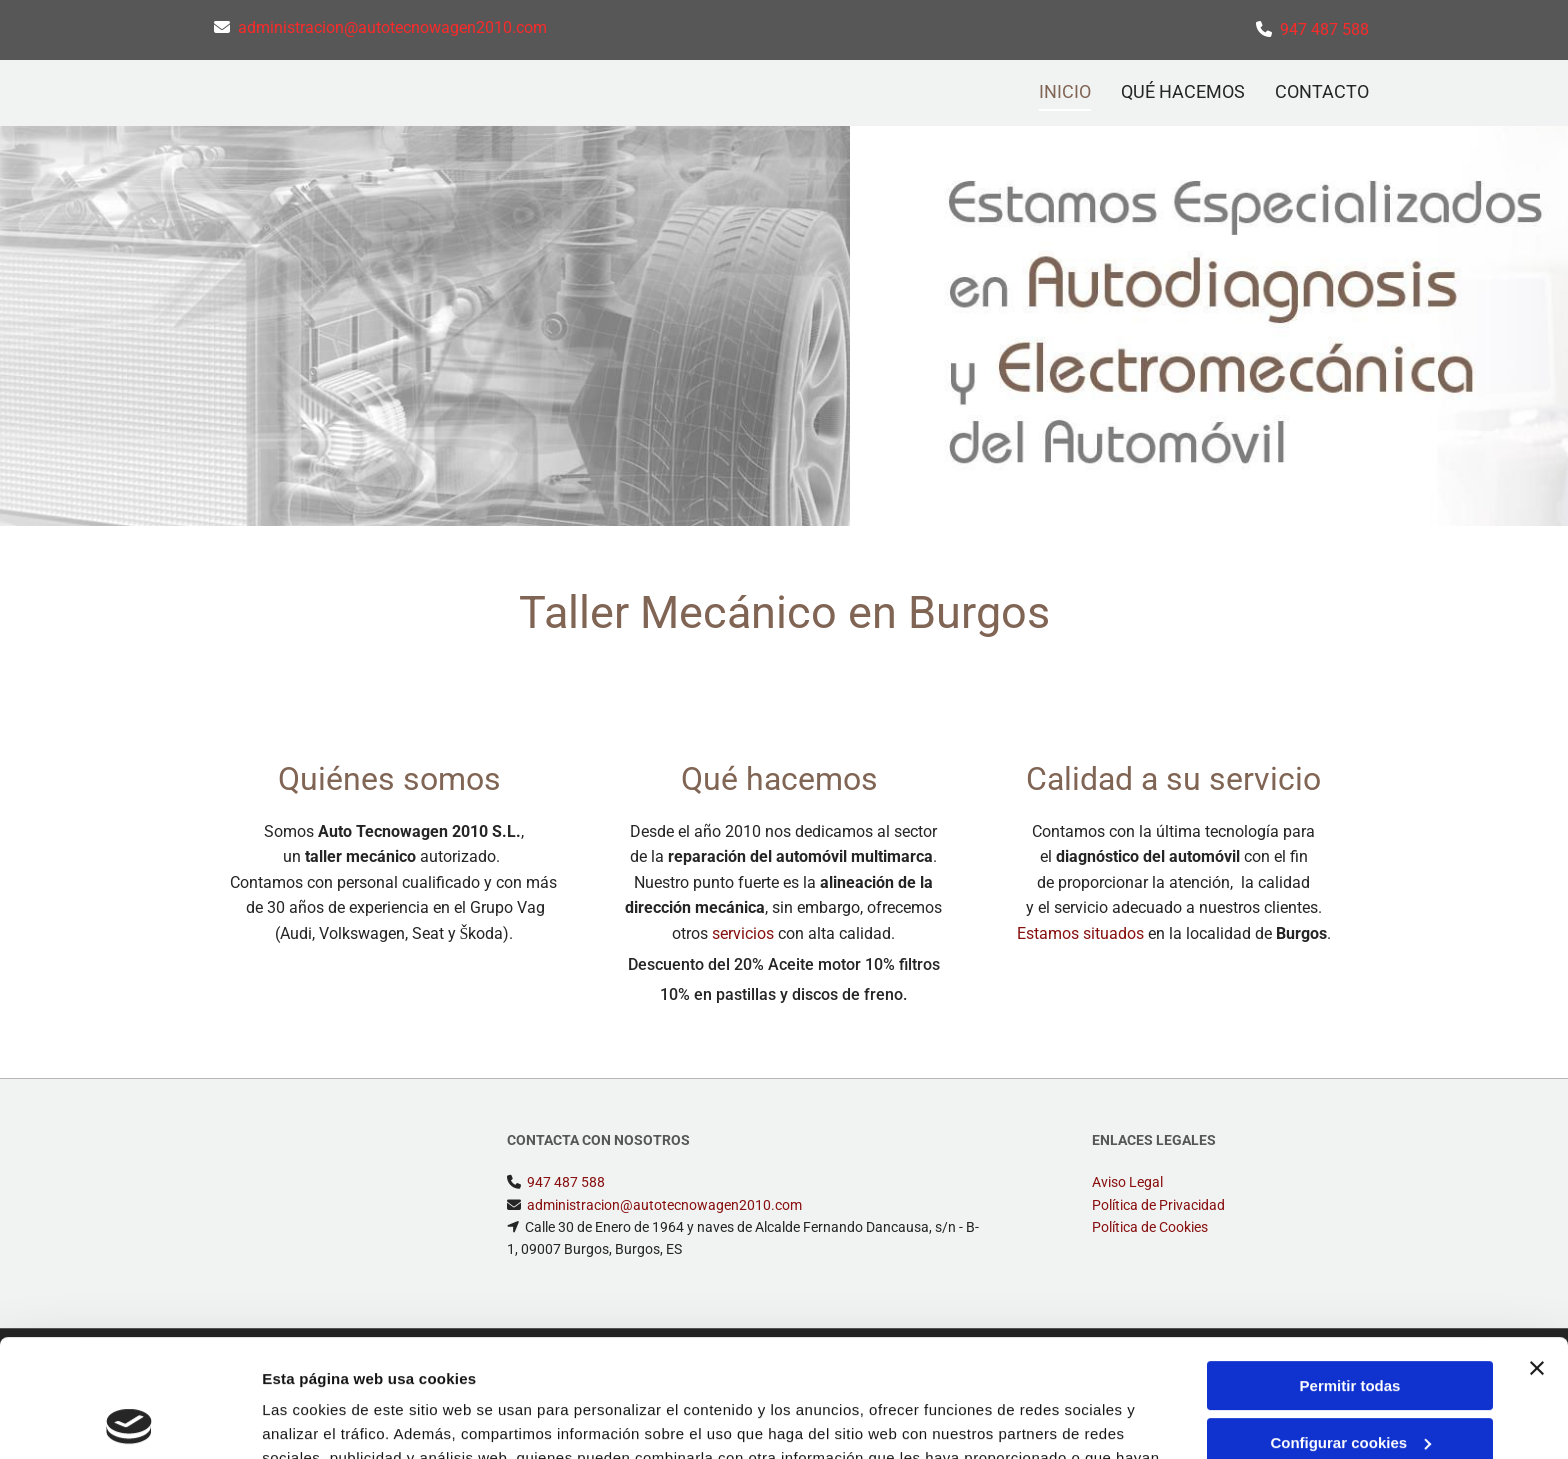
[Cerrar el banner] (1537, 1251)
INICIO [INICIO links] (1065, 91)
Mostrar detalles (320, 1419)
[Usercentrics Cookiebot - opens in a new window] (129, 1420)
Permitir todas (1350, 1268)
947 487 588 (1324, 29)
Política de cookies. (769, 1364)
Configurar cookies (1350, 1324)
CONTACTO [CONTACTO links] (1322, 91)
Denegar (1350, 1381)
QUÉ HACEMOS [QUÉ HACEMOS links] (1183, 91)
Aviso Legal (1127, 1182)
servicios (743, 933)
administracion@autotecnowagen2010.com (392, 27)
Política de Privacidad (1158, 1205)
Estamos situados (1080, 933)
